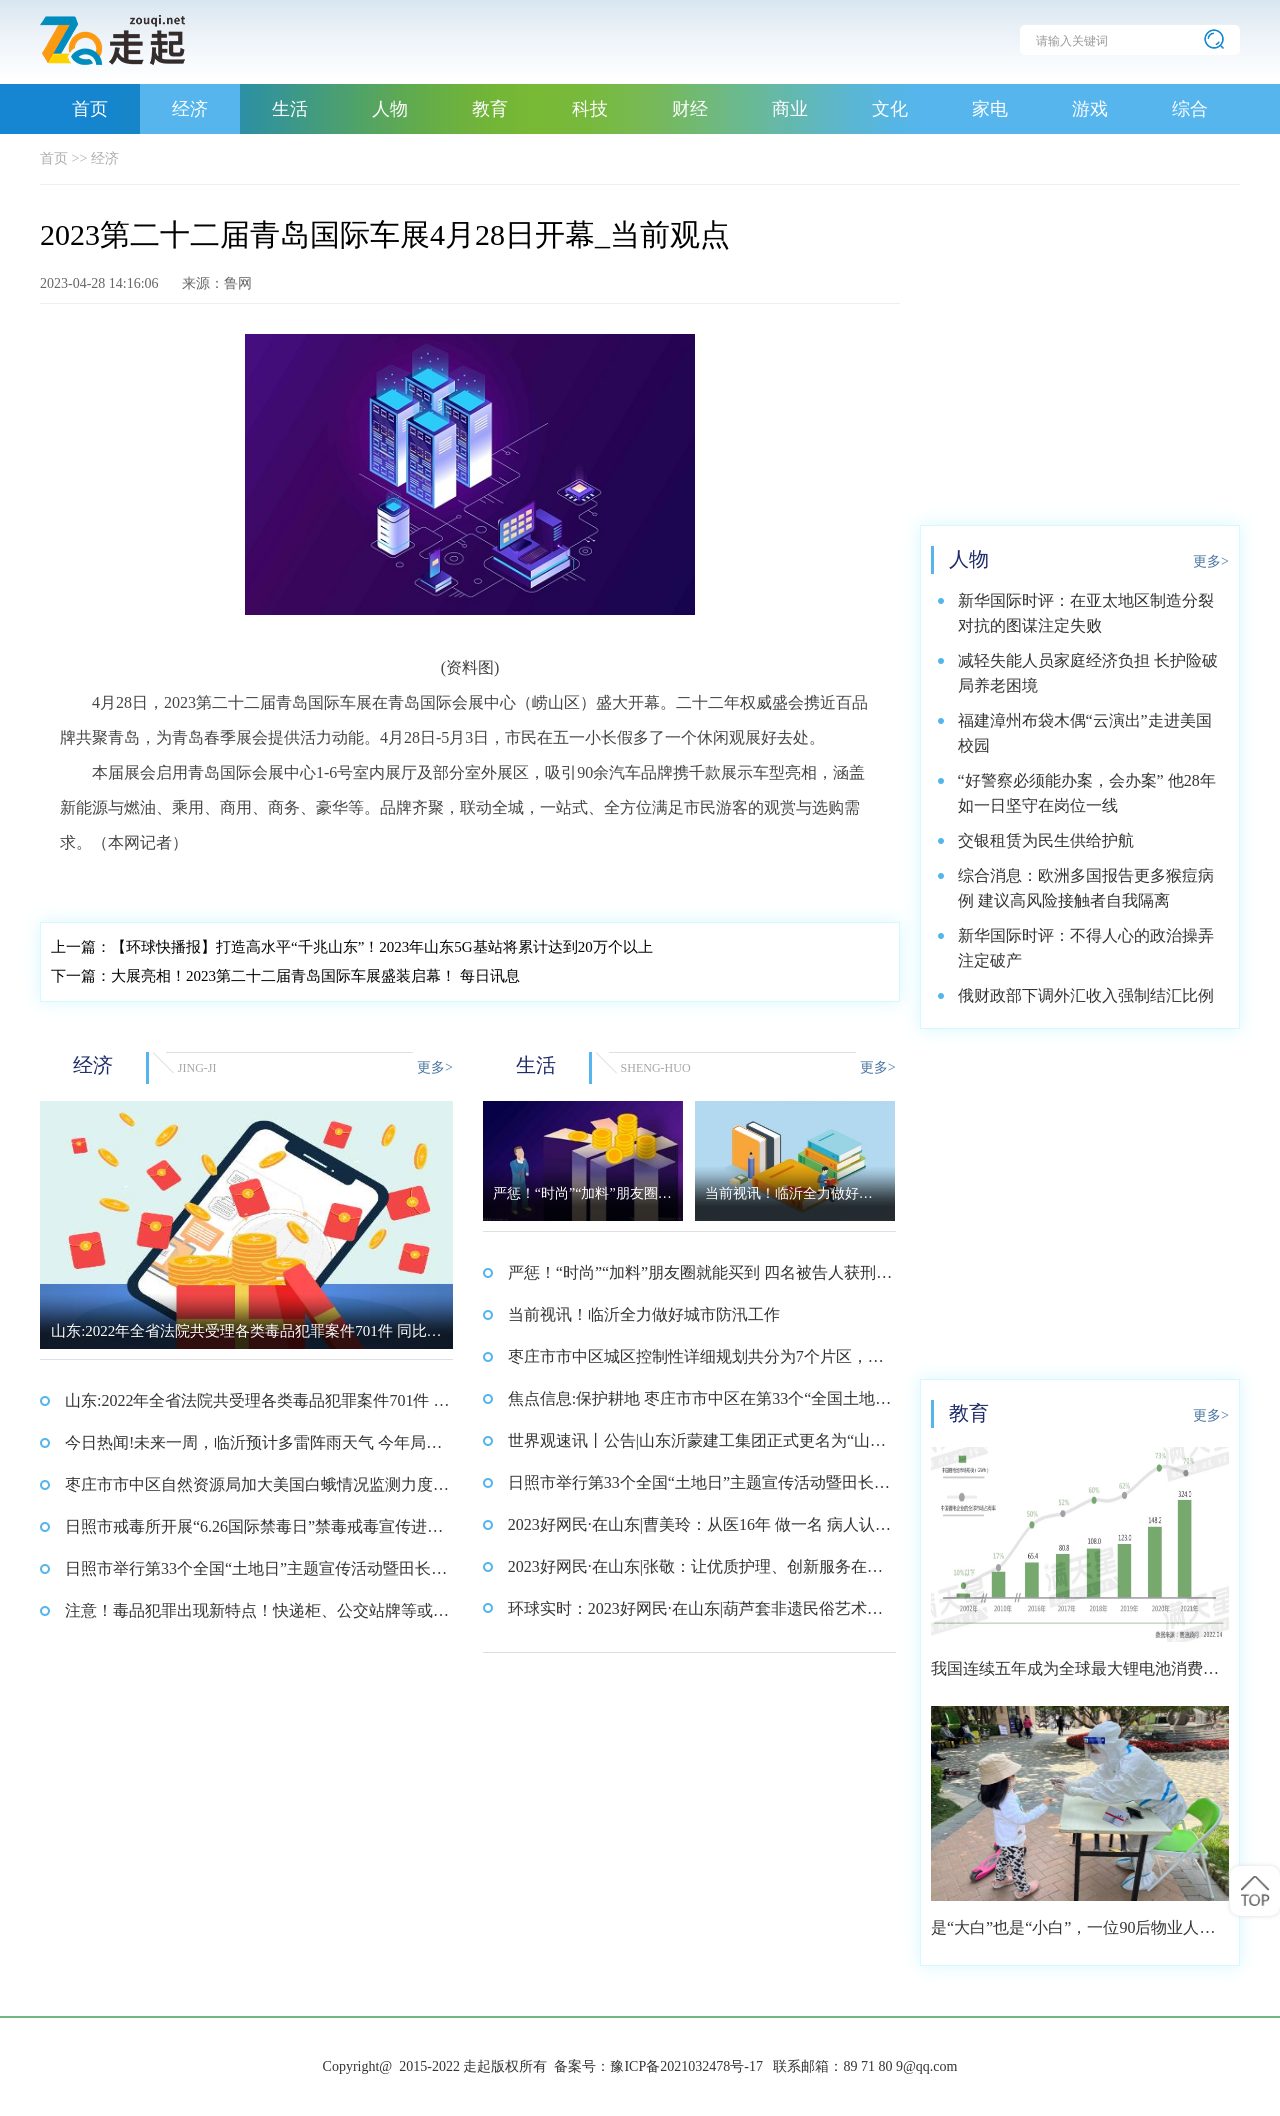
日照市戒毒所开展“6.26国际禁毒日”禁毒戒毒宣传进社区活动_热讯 (254, 1533)
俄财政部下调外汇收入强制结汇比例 (1086, 995)
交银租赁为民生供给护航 (1046, 840)
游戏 (1090, 109)
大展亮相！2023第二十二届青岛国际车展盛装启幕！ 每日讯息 (285, 976)
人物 (390, 109)
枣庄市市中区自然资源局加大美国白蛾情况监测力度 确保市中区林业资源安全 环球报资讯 (249, 1491)
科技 (590, 109)
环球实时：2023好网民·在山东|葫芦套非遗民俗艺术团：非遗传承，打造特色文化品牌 (687, 1615)
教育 (490, 109)
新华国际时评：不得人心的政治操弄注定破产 (1086, 948)
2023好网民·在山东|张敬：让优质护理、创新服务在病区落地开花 (695, 1573)
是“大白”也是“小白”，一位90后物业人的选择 (1073, 1934)
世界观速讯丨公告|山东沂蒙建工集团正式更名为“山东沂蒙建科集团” (697, 1447)
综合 (1190, 109)
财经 (690, 109)
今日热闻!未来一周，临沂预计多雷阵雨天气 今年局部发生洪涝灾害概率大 (253, 1449)
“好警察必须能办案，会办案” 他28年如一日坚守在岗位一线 (1087, 793)
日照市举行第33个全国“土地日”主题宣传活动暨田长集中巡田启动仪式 (256, 1575)
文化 (890, 109)
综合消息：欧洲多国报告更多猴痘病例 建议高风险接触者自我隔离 (1086, 888)
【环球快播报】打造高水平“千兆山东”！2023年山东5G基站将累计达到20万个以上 (352, 947)
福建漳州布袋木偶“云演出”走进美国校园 (1085, 733)
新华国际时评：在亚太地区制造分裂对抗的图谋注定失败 (1086, 613)
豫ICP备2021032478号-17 (686, 2066)
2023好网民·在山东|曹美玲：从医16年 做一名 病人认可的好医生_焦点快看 (699, 1531)
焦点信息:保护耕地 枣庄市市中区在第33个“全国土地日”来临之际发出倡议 (692, 1405)
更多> (435, 1067)
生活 (290, 109)
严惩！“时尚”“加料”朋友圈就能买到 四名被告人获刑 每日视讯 (692, 1279)
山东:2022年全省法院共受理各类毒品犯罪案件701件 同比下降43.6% (257, 1407)
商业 (790, 109)
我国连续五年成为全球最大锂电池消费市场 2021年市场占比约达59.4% (1075, 1675)
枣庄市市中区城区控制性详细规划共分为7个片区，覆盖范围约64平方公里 (696, 1363)
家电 (990, 109)
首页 (90, 109)
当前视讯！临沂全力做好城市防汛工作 (644, 1314)
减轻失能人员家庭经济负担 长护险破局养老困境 (1088, 673)
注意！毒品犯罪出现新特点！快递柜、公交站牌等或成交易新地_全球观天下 (257, 1617)
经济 (190, 109)
